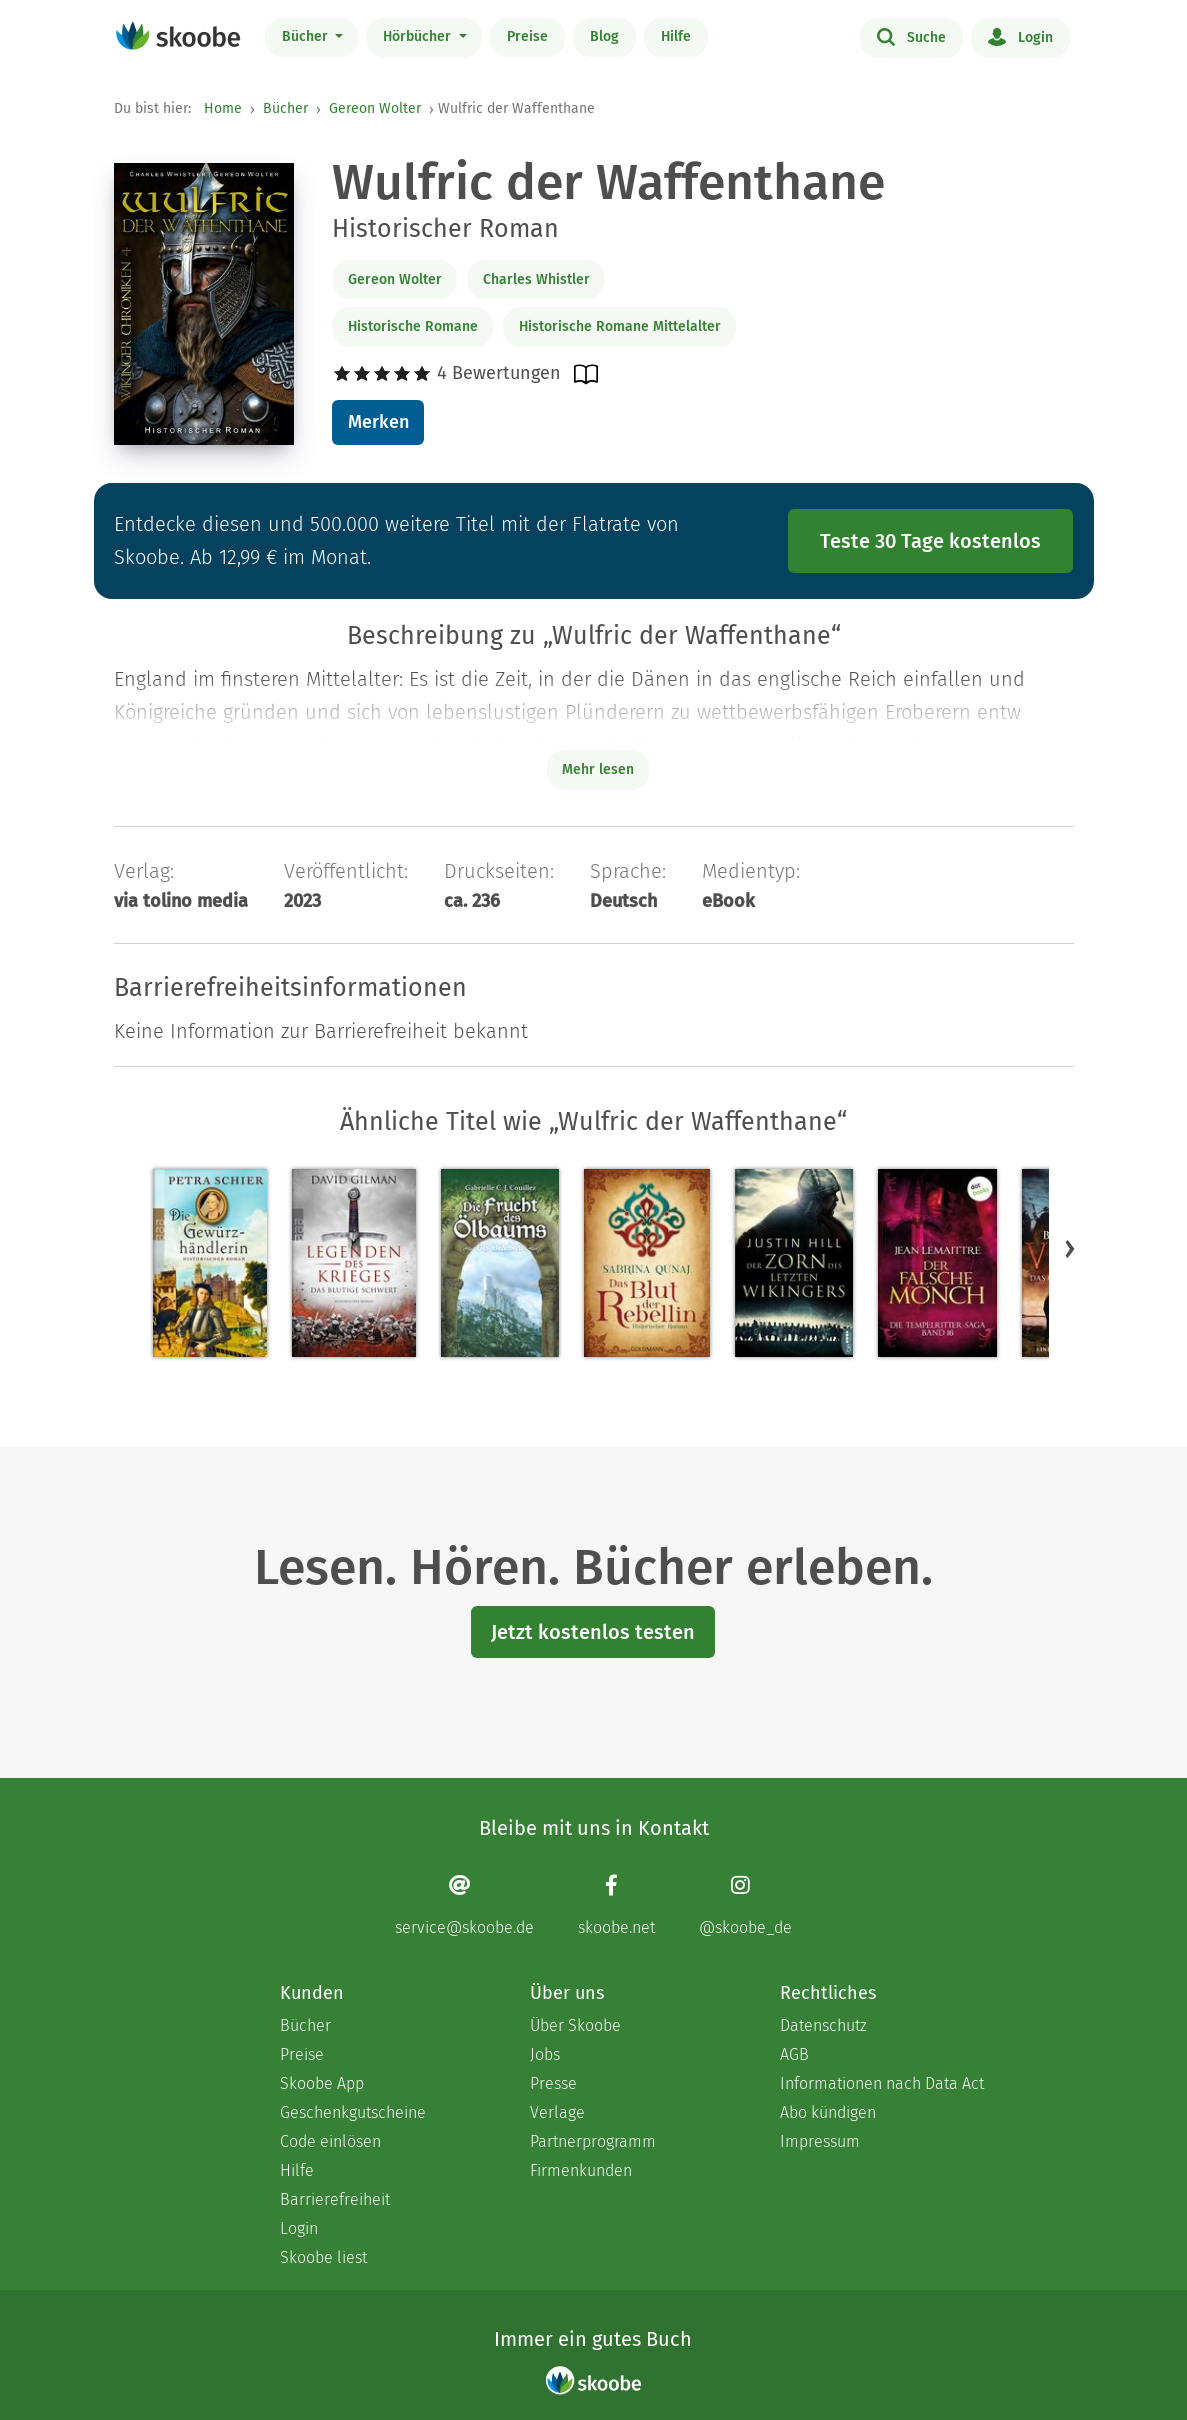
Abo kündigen (828, 2112)
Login (1020, 36)
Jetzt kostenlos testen (593, 1632)
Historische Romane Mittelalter (620, 326)
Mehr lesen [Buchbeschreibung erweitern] (598, 769)
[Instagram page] (745, 1905)
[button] (1070, 1249)
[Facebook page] (616, 1905)
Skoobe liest (323, 2257)
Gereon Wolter (375, 108)
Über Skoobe (575, 2025)
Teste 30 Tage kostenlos (930, 541)
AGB (794, 2054)
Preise (527, 36)
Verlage (557, 2112)
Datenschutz (823, 2025)
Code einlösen (330, 2141)
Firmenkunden (581, 2170)
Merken (378, 422)
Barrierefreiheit (335, 2199)
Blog (604, 36)
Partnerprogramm (593, 2141)
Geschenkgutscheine (353, 2112)
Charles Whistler (536, 279)
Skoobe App (322, 2083)
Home (223, 108)
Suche (911, 36)
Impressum (820, 2141)
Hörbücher (419, 36)
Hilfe (676, 36)
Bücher (307, 36)
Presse (553, 2083)
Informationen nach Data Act (882, 2083)
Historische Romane (413, 326)
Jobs (545, 2054)
